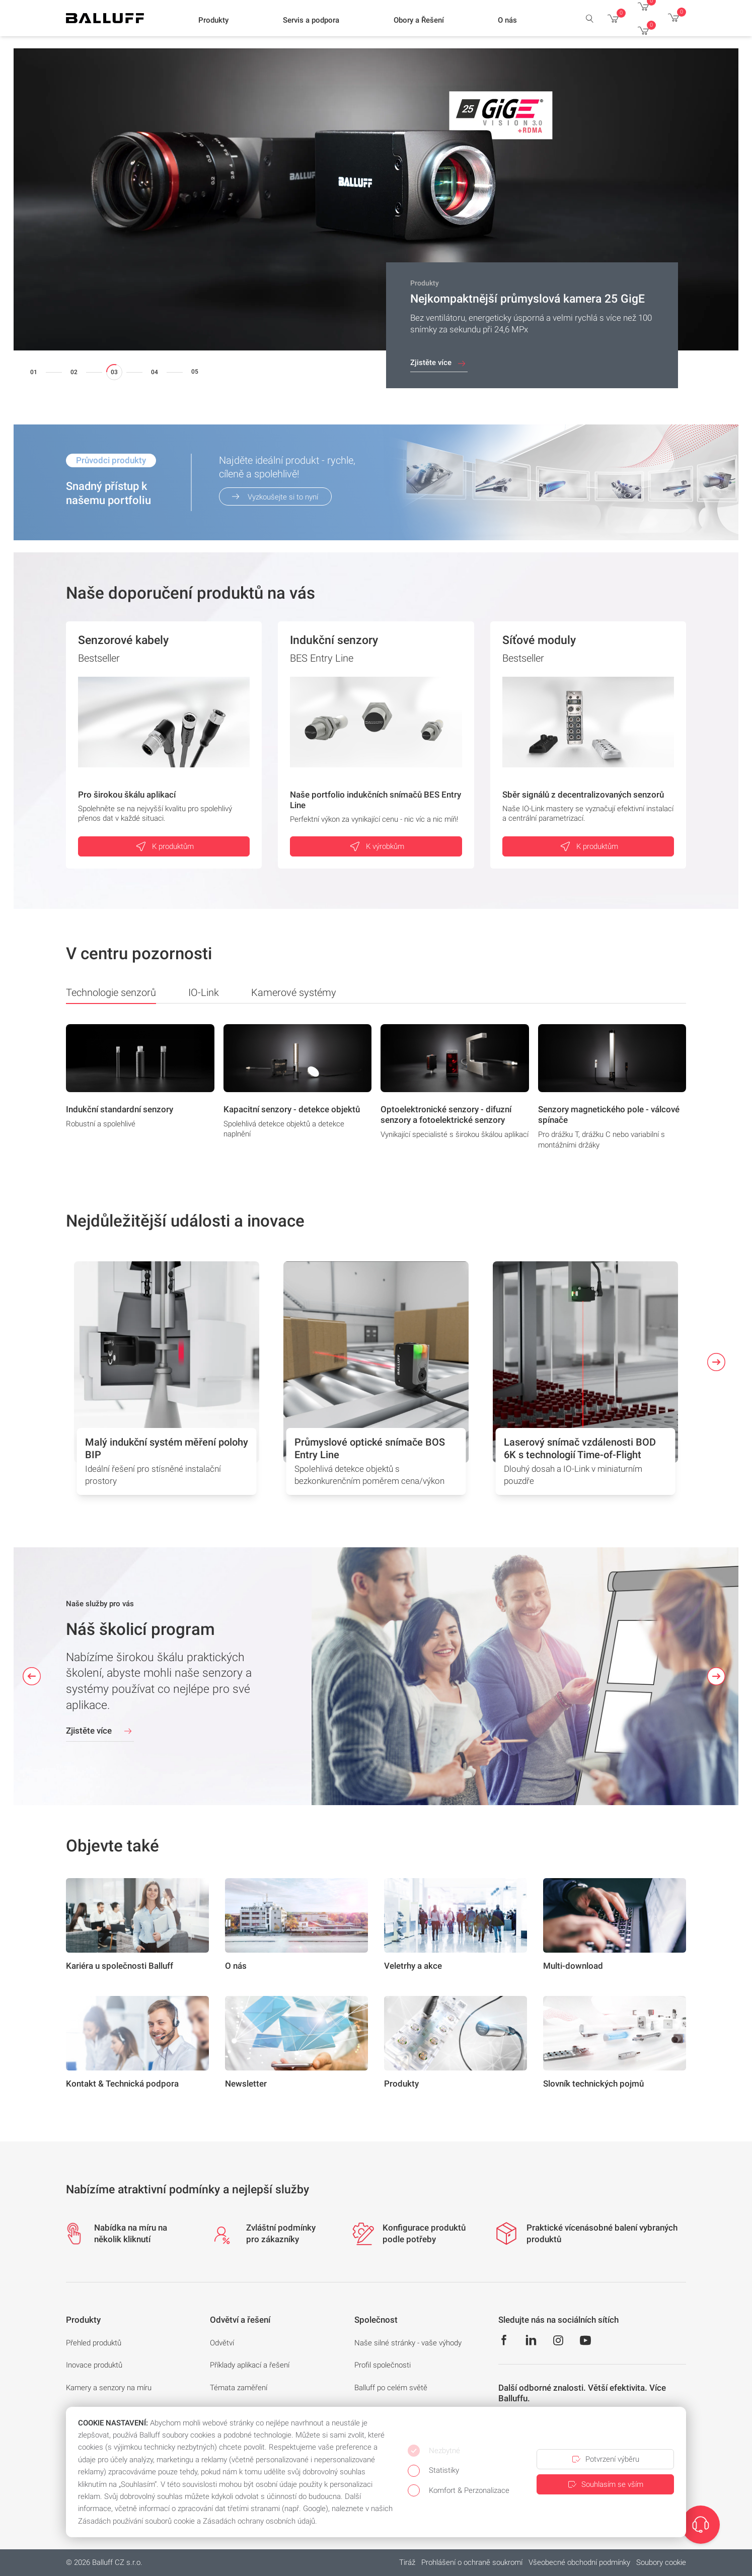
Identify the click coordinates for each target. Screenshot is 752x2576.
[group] (140, 1090)
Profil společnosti (382, 2365)
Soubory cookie (661, 2562)
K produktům (164, 846)
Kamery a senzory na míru (109, 2387)
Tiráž (407, 2562)
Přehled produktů (93, 2342)
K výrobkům (376, 846)
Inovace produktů (94, 2365)
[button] (213, 21)
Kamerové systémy (293, 992)
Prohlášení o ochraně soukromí (471, 2562)
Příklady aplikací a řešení (249, 2365)
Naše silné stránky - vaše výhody (408, 2342)
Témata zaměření (238, 2387)
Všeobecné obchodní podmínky (579, 2562)
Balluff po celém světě (390, 2387)
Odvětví (222, 2342)
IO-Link (203, 992)
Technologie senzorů (111, 995)
